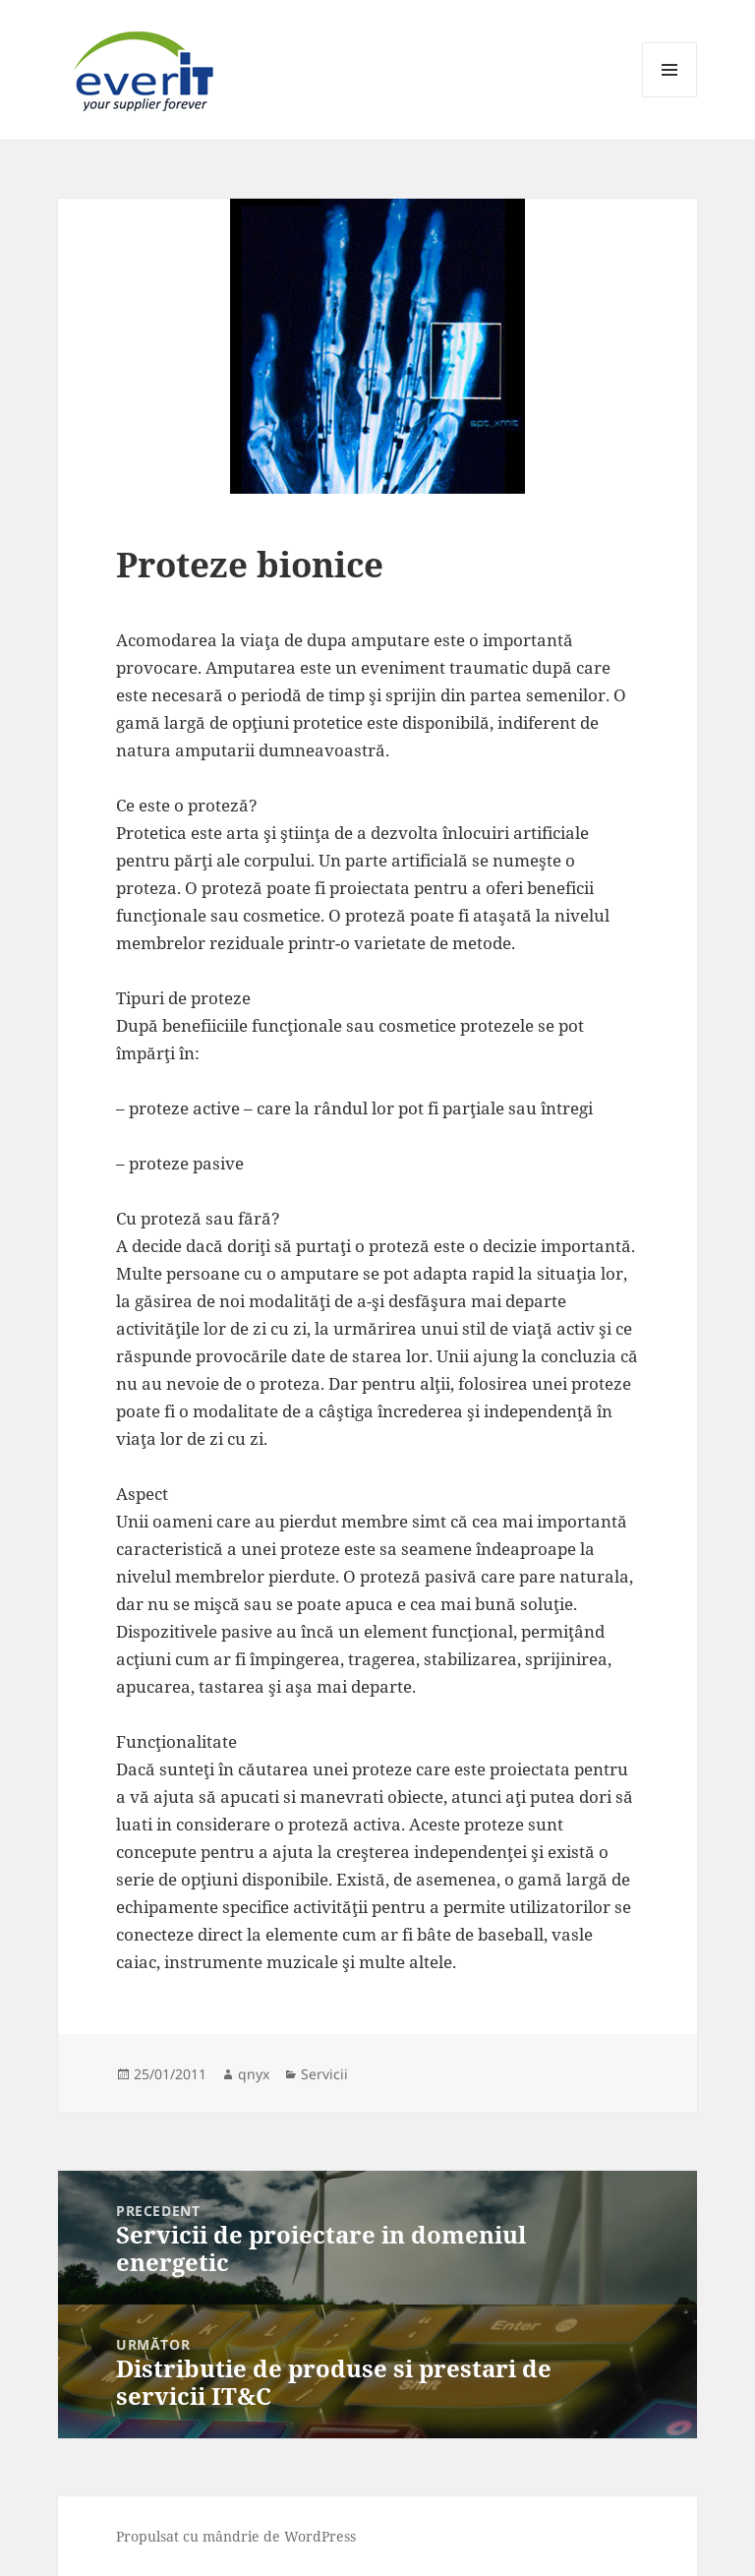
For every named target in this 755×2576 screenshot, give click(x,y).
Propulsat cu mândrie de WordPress (236, 2536)
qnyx (253, 2074)
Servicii (324, 2074)
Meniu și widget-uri (670, 96)
